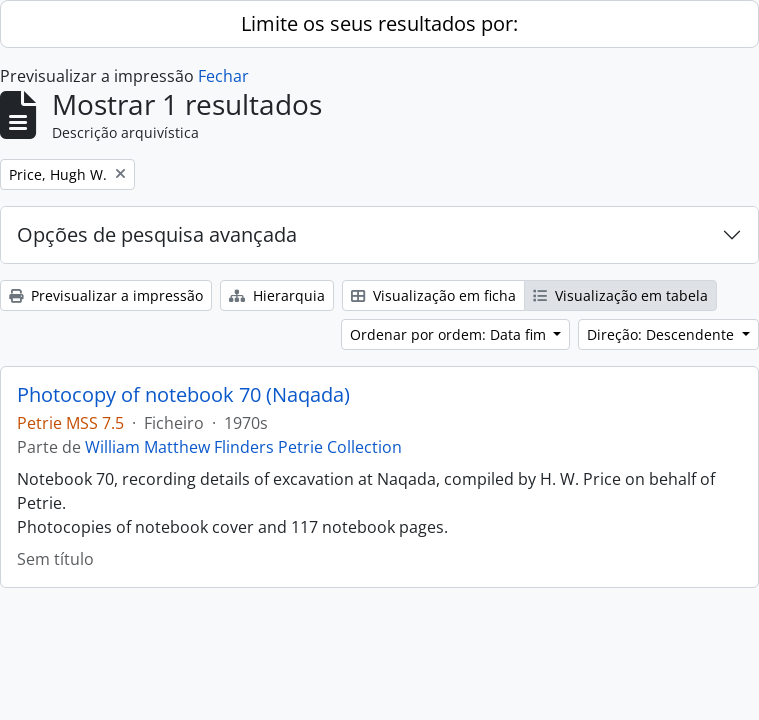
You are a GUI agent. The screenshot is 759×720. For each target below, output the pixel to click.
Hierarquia (277, 295)
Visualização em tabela (620, 295)
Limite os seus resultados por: (379, 23)
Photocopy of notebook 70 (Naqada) (183, 395)
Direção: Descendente (662, 334)
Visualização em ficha (433, 295)
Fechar (223, 76)
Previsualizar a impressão (106, 295)
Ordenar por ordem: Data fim (450, 334)
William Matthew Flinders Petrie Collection (243, 447)
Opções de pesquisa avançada (157, 234)
